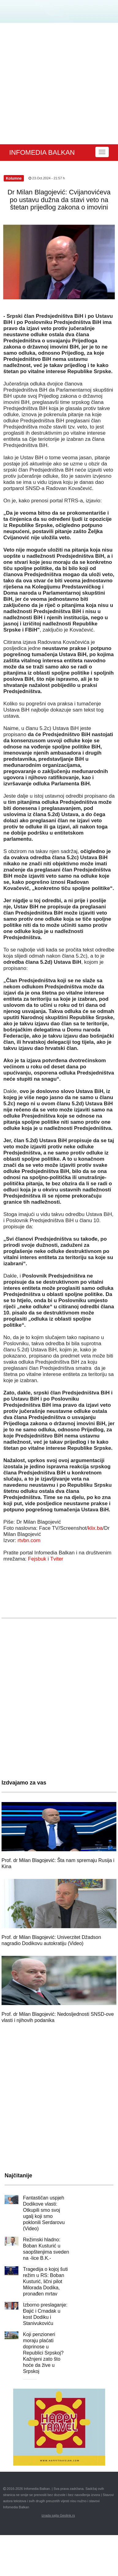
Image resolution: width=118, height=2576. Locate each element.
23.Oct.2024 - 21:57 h (47, 178)
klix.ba (95, 1528)
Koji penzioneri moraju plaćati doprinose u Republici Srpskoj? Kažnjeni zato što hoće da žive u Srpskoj (43, 2353)
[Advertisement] (57, 83)
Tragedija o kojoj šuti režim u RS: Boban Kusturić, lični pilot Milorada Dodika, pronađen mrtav (45, 2281)
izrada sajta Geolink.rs (58, 2515)
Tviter (56, 1559)
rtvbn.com (28, 1540)
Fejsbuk (37, 1559)
